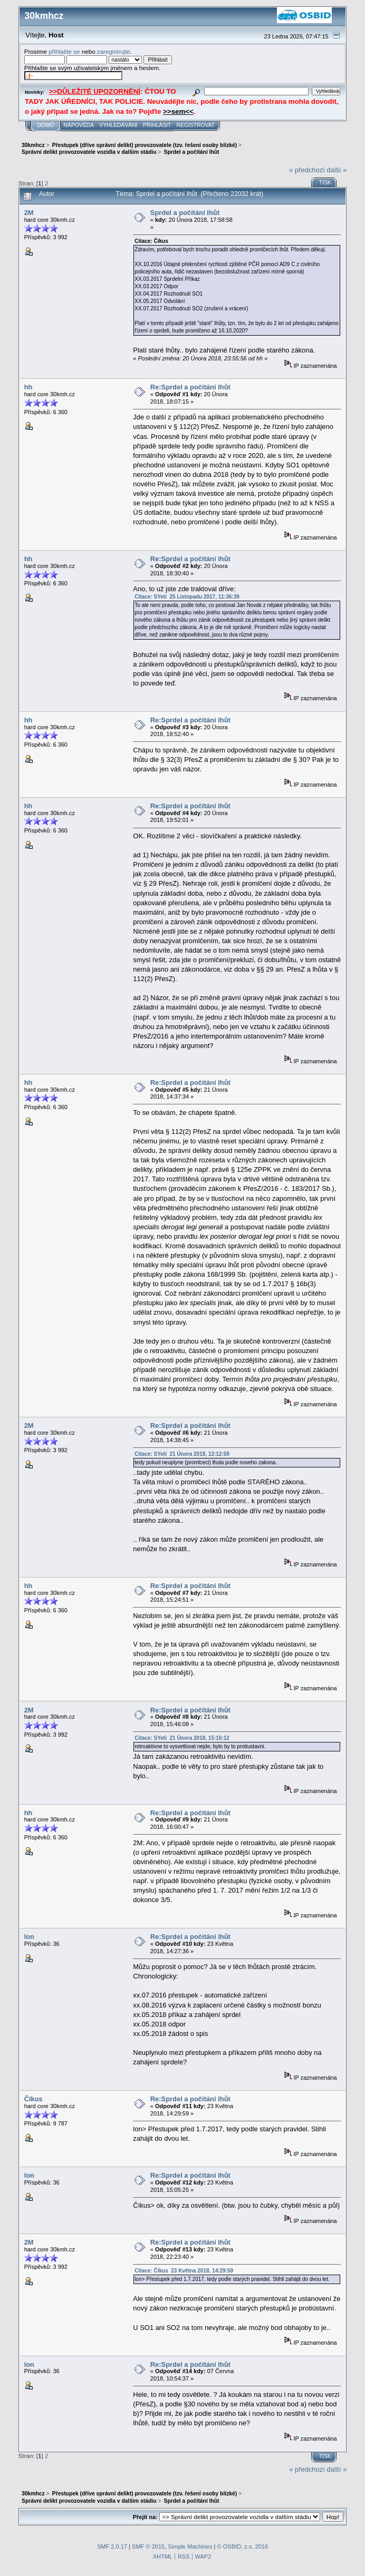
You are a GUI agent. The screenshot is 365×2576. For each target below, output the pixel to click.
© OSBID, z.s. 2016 (242, 2546)
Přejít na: (145, 2517)
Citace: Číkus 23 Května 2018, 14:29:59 (184, 2271)
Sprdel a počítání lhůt (184, 213)
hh (28, 387)
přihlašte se (64, 51)
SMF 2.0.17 (112, 2546)
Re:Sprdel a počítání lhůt (190, 387)
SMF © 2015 (148, 2546)
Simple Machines (190, 2546)
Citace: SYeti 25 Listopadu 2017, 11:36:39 (187, 597)
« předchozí (306, 170)
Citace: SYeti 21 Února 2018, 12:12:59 (182, 1454)
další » (336, 170)
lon (29, 1937)
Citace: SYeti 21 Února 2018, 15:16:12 (182, 1738)
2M (29, 213)
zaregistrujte (113, 51)
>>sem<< (178, 111)
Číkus (33, 2099)
